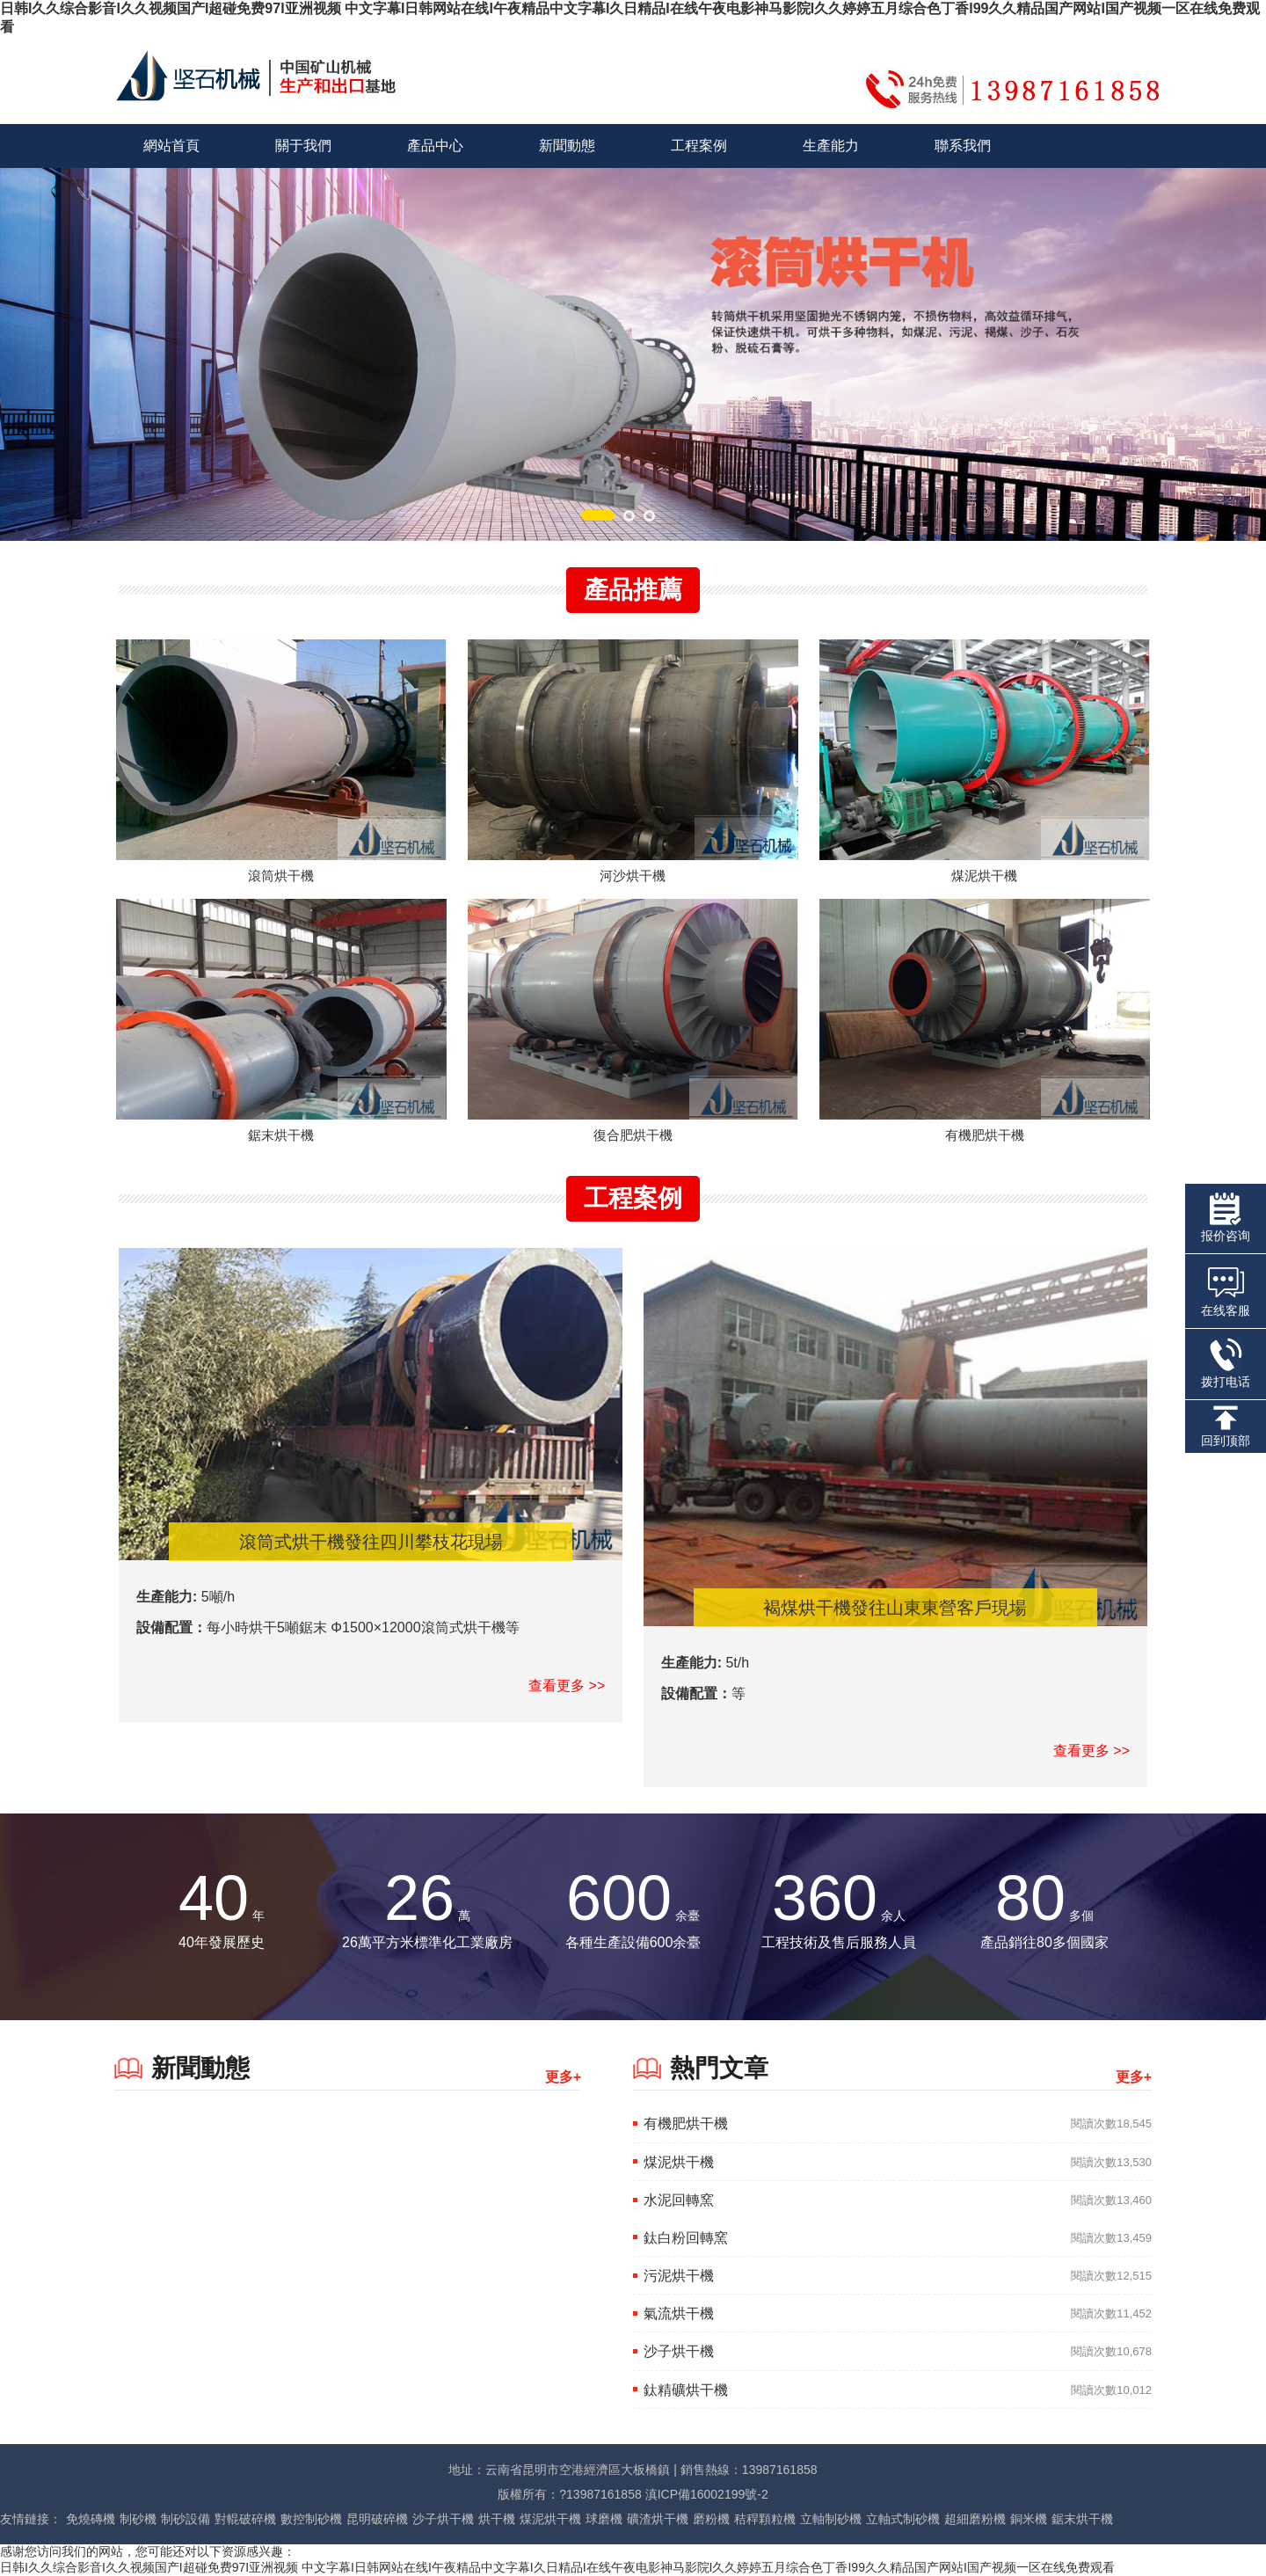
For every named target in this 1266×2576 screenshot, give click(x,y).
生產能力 (831, 145)
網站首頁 (171, 145)
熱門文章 (719, 2068)
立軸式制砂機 (903, 2519)
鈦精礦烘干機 (686, 2390)
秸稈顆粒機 (765, 2519)
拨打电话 (1225, 1363)
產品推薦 (633, 589)
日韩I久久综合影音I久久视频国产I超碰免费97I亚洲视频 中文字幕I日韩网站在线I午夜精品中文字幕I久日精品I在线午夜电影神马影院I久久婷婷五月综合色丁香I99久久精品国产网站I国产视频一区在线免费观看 (557, 2567)
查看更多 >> (566, 1685)
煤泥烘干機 (984, 875)
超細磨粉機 (975, 2519)
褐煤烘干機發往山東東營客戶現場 (895, 1607)
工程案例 (699, 145)
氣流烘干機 (679, 2313)
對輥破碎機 (245, 2519)
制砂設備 (185, 2519)
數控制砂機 (311, 2519)
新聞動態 (567, 145)
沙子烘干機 (679, 2351)
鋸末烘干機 (281, 1134)
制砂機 (138, 2519)
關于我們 (303, 145)
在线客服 (1225, 1290)
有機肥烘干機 (984, 1134)
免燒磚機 (90, 2519)
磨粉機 (711, 2519)
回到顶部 (1225, 1426)
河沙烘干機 (633, 875)
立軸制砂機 (831, 2519)
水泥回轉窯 (679, 2200)
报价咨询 (1225, 1218)
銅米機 (1028, 2519)
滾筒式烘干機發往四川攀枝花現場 (371, 1541)
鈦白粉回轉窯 (686, 2237)
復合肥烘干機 (633, 1134)
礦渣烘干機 (657, 2519)
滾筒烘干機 (281, 875)
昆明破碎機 (377, 2519)
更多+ (563, 2076)
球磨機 (604, 2519)
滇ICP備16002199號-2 (706, 2494)
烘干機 (496, 2519)
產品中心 (435, 145)
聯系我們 (963, 145)
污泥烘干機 (679, 2275)
